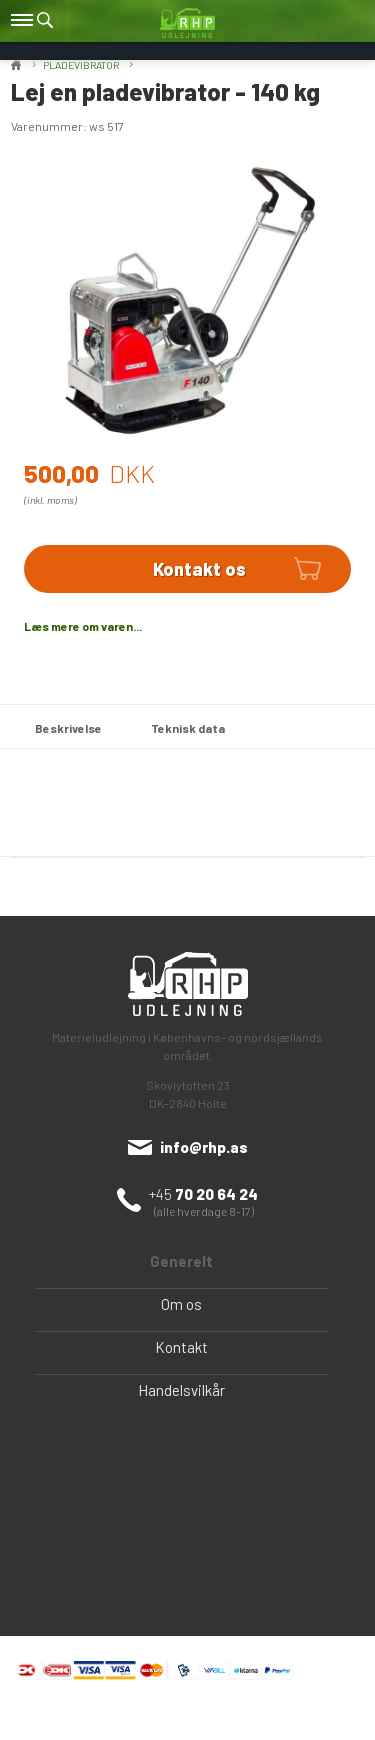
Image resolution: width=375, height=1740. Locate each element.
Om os (181, 1304)
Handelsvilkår (181, 1390)
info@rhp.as (204, 1147)
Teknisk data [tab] (188, 728)
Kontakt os (199, 569)
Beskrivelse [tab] (68, 728)
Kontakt (181, 1347)
